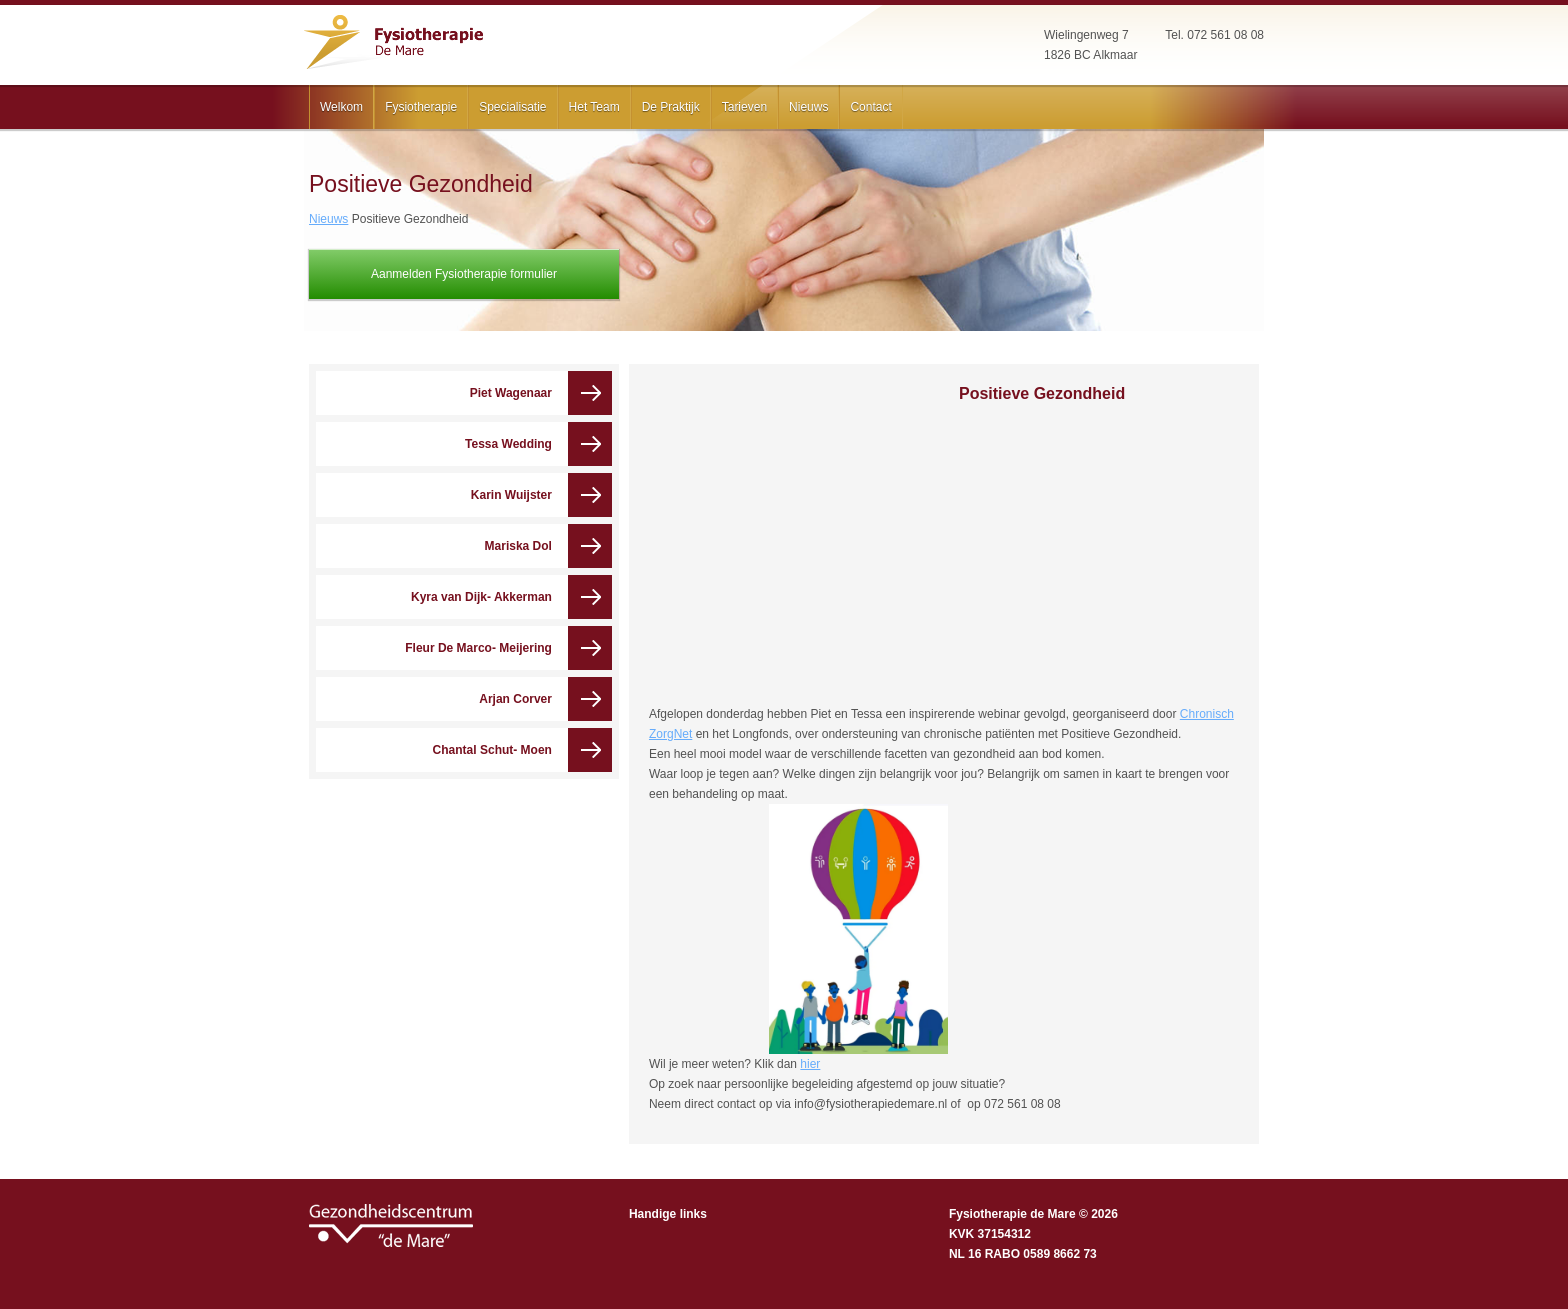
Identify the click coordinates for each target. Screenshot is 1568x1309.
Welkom (341, 107)
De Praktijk (671, 107)
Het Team (594, 107)
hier (810, 1064)
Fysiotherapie (421, 107)
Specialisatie (512, 107)
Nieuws (808, 107)
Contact (870, 107)
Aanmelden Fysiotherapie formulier (464, 274)
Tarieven (744, 107)
